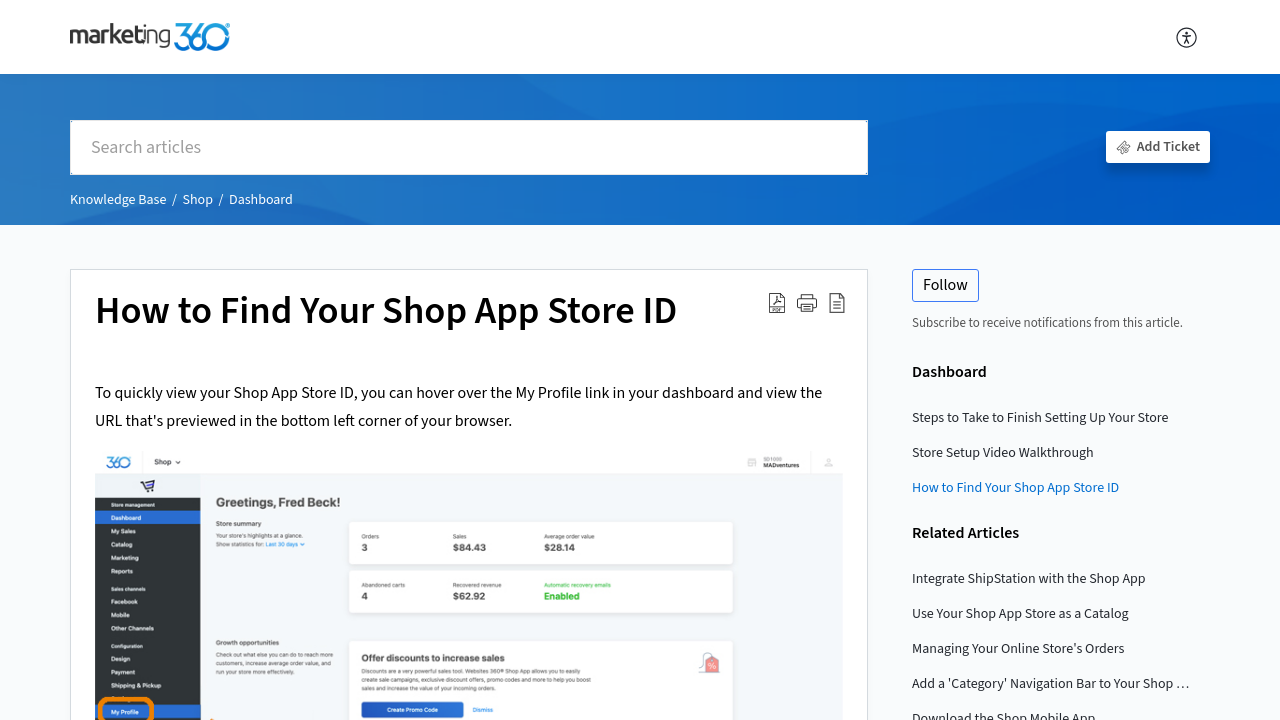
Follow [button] (945, 285)
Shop (197, 200)
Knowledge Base (118, 200)
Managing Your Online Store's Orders (1018, 649)
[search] (469, 147)
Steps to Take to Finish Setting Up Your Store (1040, 418)
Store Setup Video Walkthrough (1003, 453)
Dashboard (261, 200)
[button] (807, 303)
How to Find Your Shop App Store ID (386, 312)
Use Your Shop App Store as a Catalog (1020, 614)
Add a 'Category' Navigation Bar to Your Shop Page (1051, 684)
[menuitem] (1187, 37)
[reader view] (837, 303)
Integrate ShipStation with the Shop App (1029, 579)
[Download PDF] (777, 303)
